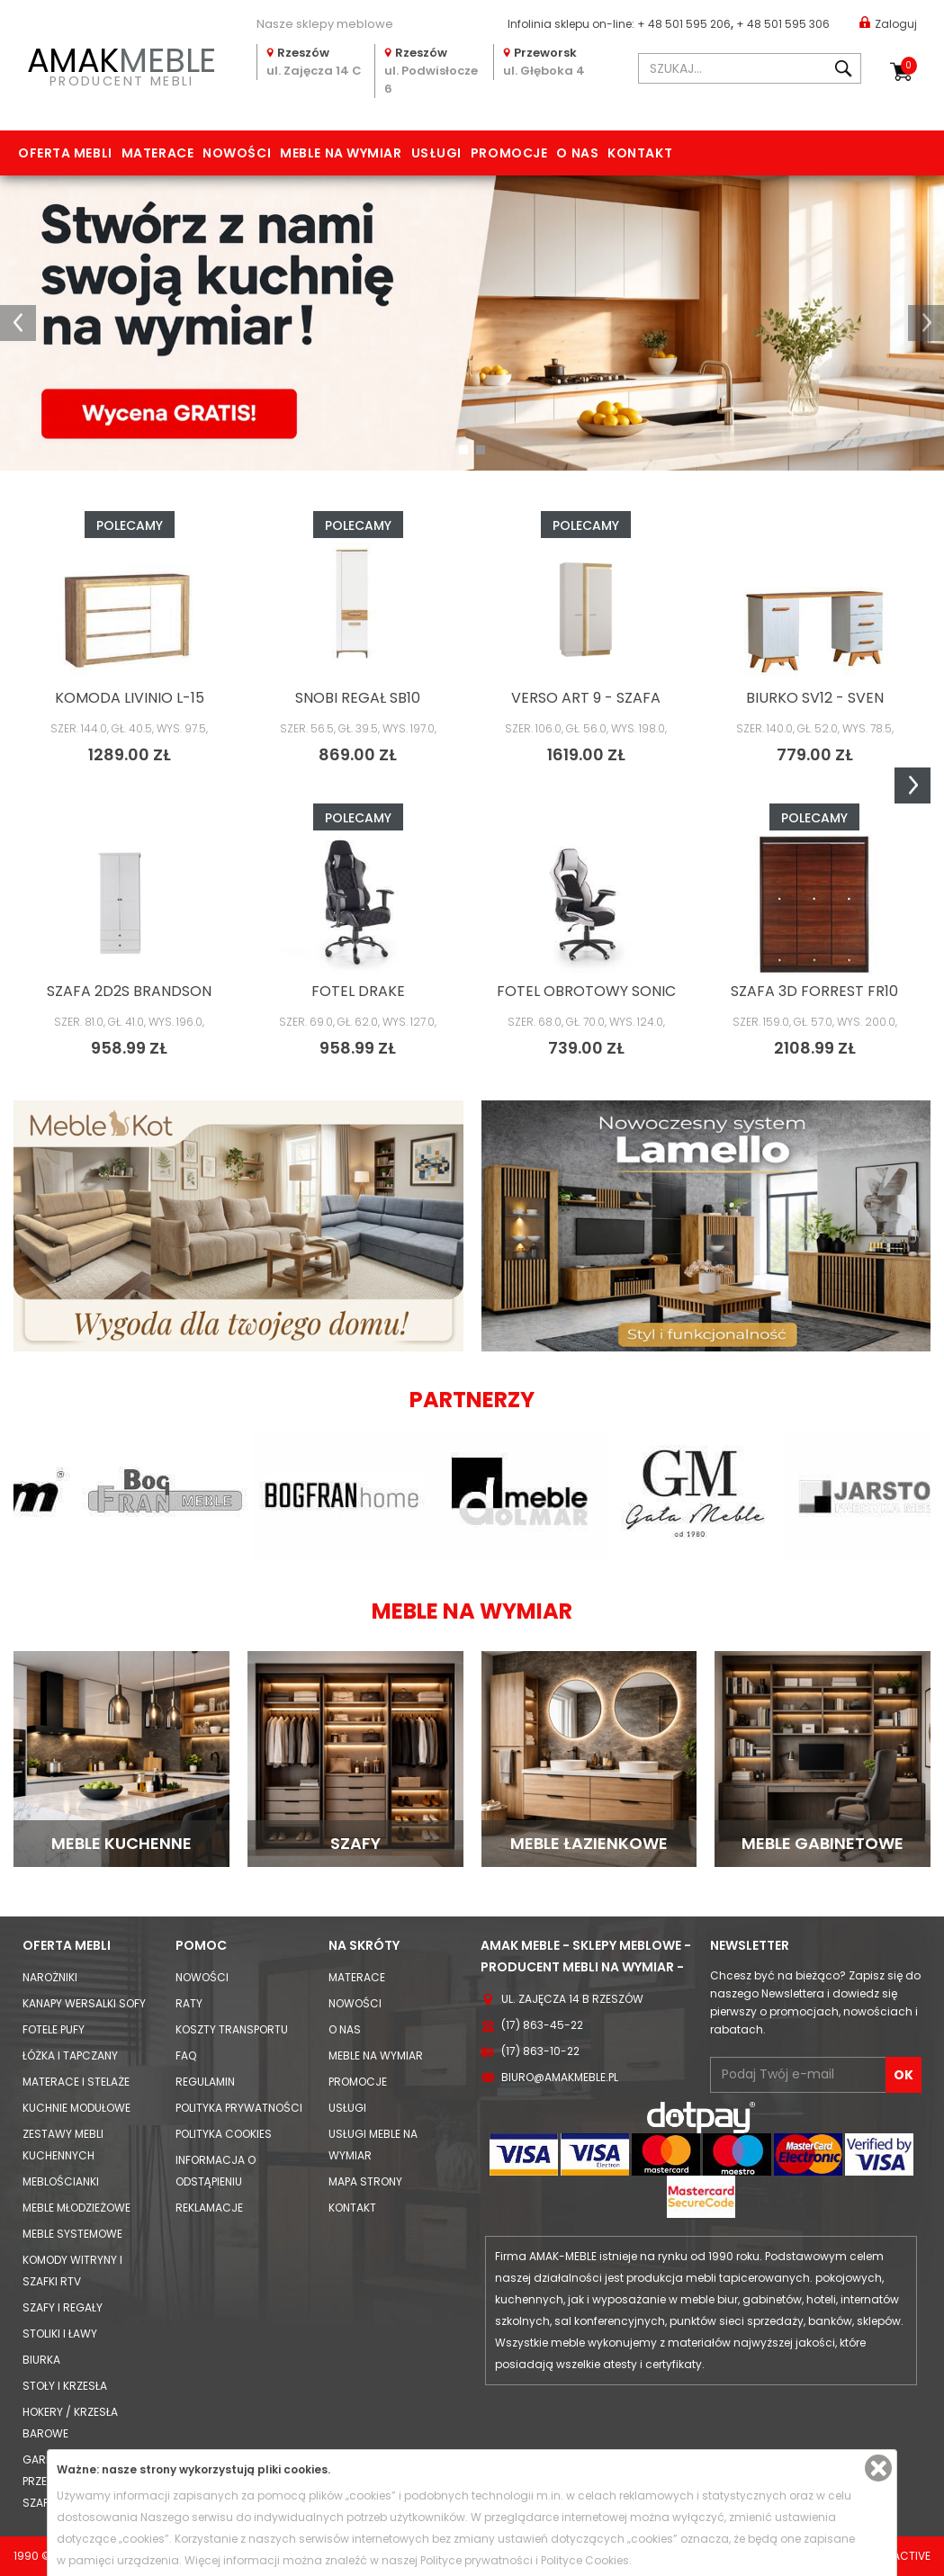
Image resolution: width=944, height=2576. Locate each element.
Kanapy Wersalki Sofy (84, 2003)
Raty (188, 2003)
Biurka (41, 2359)
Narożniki (49, 1977)
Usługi (436, 153)
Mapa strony (365, 2181)
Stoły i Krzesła (64, 2385)
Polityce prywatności (476, 2560)
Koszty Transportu (231, 2029)
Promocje (509, 153)
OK (903, 2075)
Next (913, 785)
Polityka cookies (223, 2133)
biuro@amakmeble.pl (559, 2077)
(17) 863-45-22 (542, 2025)
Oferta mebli (65, 153)
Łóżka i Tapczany (70, 2055)
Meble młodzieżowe (76, 2207)
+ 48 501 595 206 (684, 23)
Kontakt (639, 153)
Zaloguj (888, 22)
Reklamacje (209, 2207)
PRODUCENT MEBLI (121, 64)
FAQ (185, 2055)
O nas (577, 153)
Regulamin (205, 2081)
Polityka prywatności (238, 2107)
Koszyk (909, 66)
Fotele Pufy (53, 2029)
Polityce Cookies (585, 2560)
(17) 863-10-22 (540, 2051)
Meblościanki (60, 2181)
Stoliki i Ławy (59, 2333)
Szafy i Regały (62, 2307)
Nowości (236, 153)
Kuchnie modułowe (76, 2107)
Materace (157, 153)
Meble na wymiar (340, 153)
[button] (18, 323)
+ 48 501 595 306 (783, 23)
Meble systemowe (72, 2233)
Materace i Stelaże (76, 2081)
